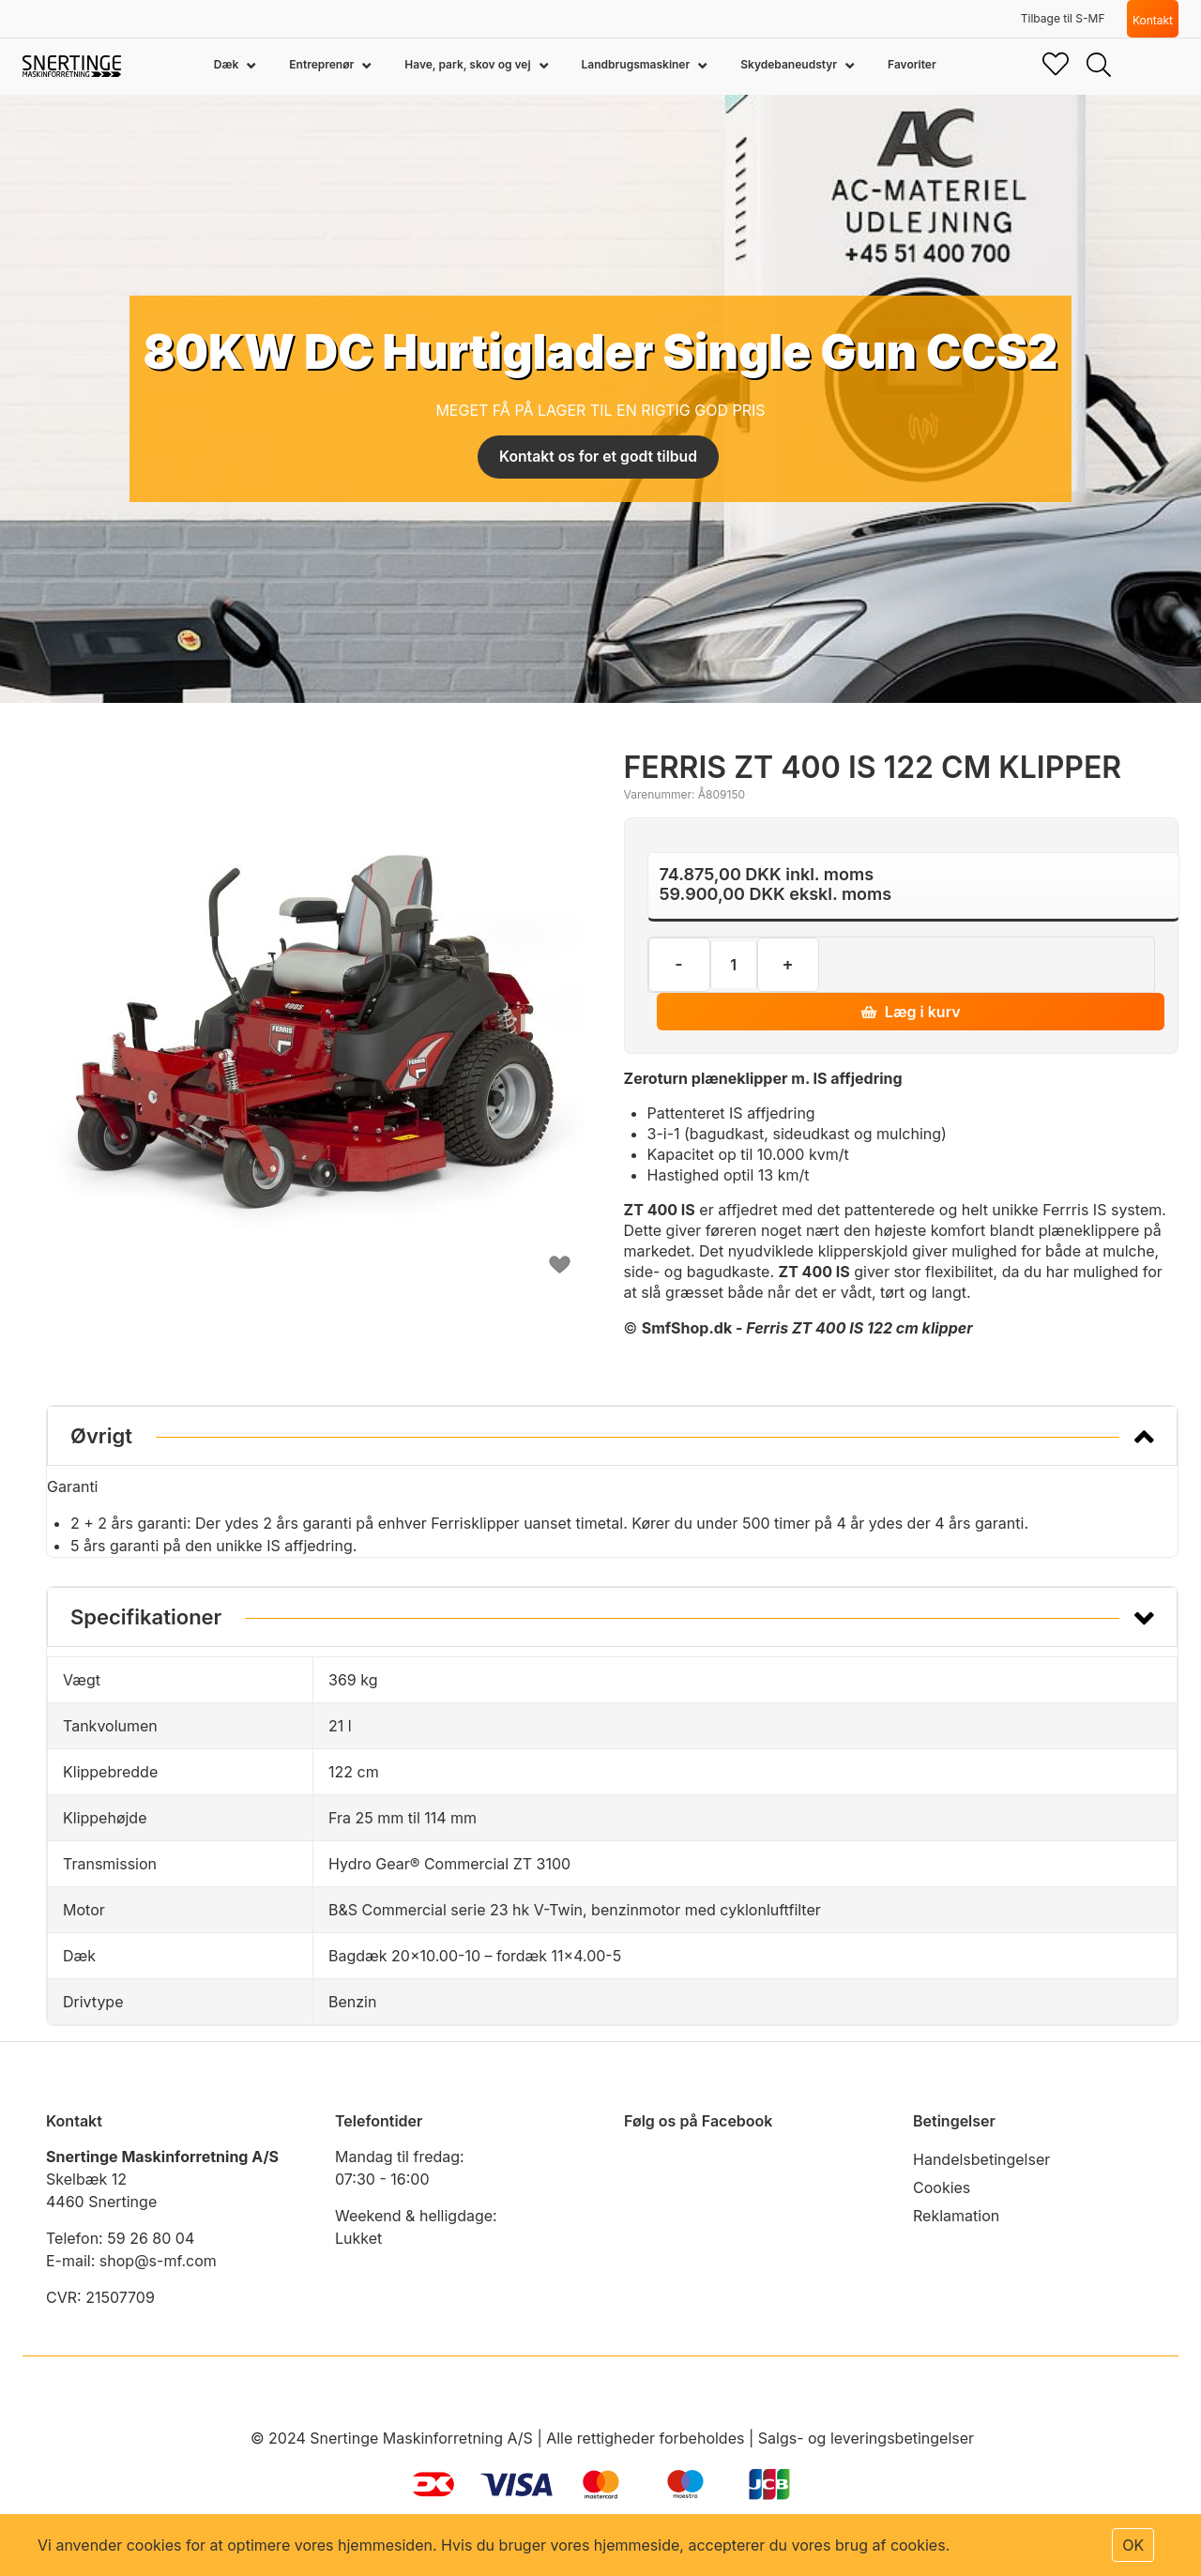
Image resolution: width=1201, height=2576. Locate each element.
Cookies (941, 2187)
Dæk (227, 64)
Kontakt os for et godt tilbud (598, 457)
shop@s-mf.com (158, 2260)
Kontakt (1153, 20)
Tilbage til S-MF (1063, 18)
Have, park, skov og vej (468, 64)
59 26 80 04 (150, 2238)
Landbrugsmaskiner (637, 64)
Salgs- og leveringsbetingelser (866, 2438)
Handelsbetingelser (981, 2159)
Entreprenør (323, 64)
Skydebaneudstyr (790, 64)
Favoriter (912, 64)
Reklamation (956, 2215)
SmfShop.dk (687, 1327)
